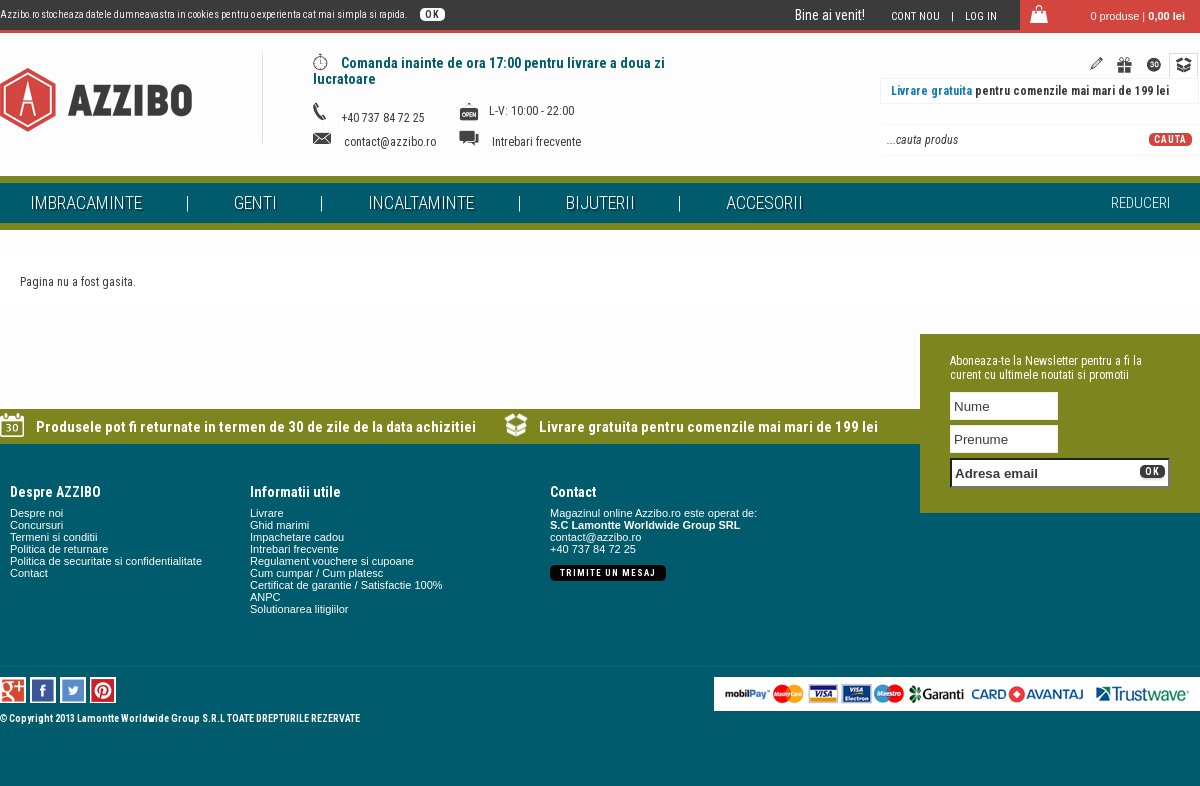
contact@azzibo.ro (390, 142)
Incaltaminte (421, 202)
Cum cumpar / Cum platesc (316, 573)
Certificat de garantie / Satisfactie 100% (346, 585)
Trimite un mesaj (608, 573)
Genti (255, 202)
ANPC (265, 597)
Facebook (43, 690)
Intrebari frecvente (536, 142)
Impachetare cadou (297, 537)
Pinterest (103, 690)
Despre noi (36, 513)
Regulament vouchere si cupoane (332, 561)
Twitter (73, 690)
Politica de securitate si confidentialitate (106, 561)
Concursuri (36, 525)
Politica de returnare (59, 549)
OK (432, 14)
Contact (29, 573)
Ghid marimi (279, 525)
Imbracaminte (86, 202)
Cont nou (915, 16)
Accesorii (764, 202)
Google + (13, 690)
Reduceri (1140, 203)
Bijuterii (600, 202)
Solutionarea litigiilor (299, 609)
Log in (981, 16)
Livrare (267, 513)
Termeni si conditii (53, 537)
